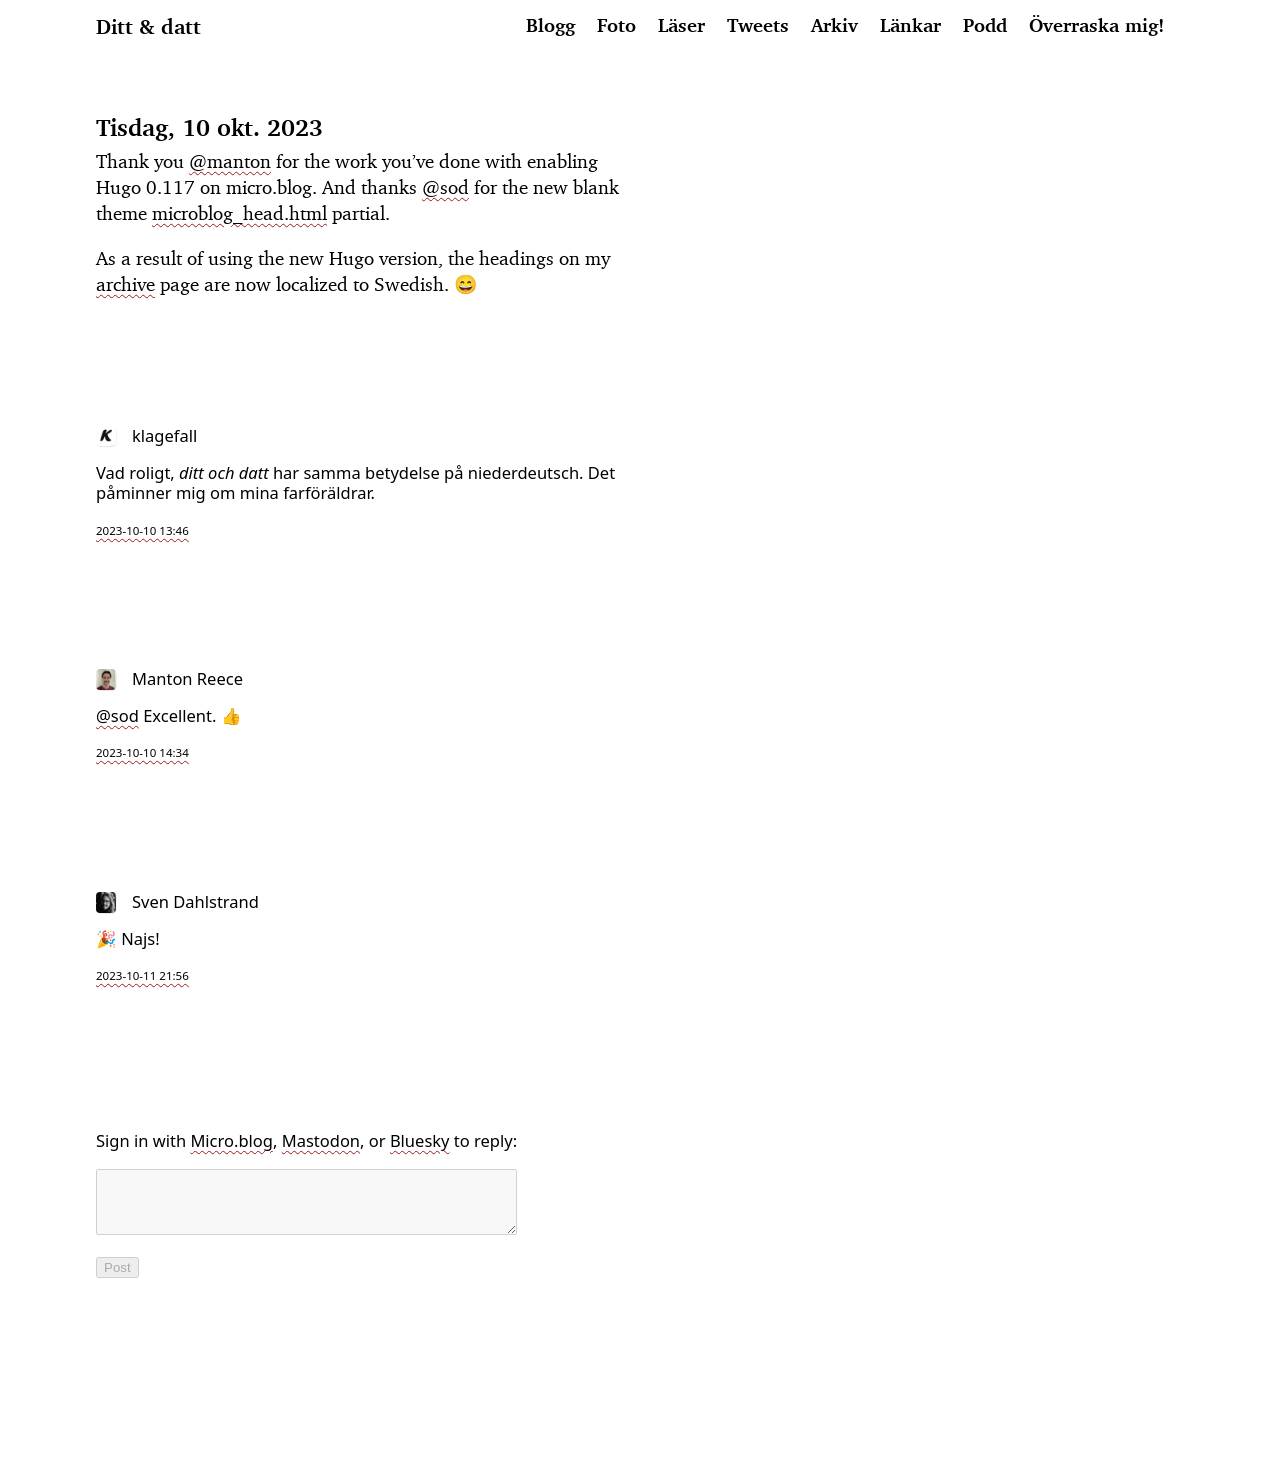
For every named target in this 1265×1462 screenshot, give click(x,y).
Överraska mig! (1096, 25)
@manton (230, 161)
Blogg (550, 25)
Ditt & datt (148, 26)
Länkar (910, 25)
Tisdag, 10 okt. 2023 (209, 127)
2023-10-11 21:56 (142, 975)
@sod (445, 187)
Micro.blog (231, 1140)
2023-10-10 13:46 (142, 530)
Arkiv (834, 25)
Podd (985, 25)
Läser (681, 25)
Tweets (758, 25)
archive (125, 284)
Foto (616, 25)
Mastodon (321, 1140)
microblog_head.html (239, 213)
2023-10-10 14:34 (142, 752)
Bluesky (420, 1140)
